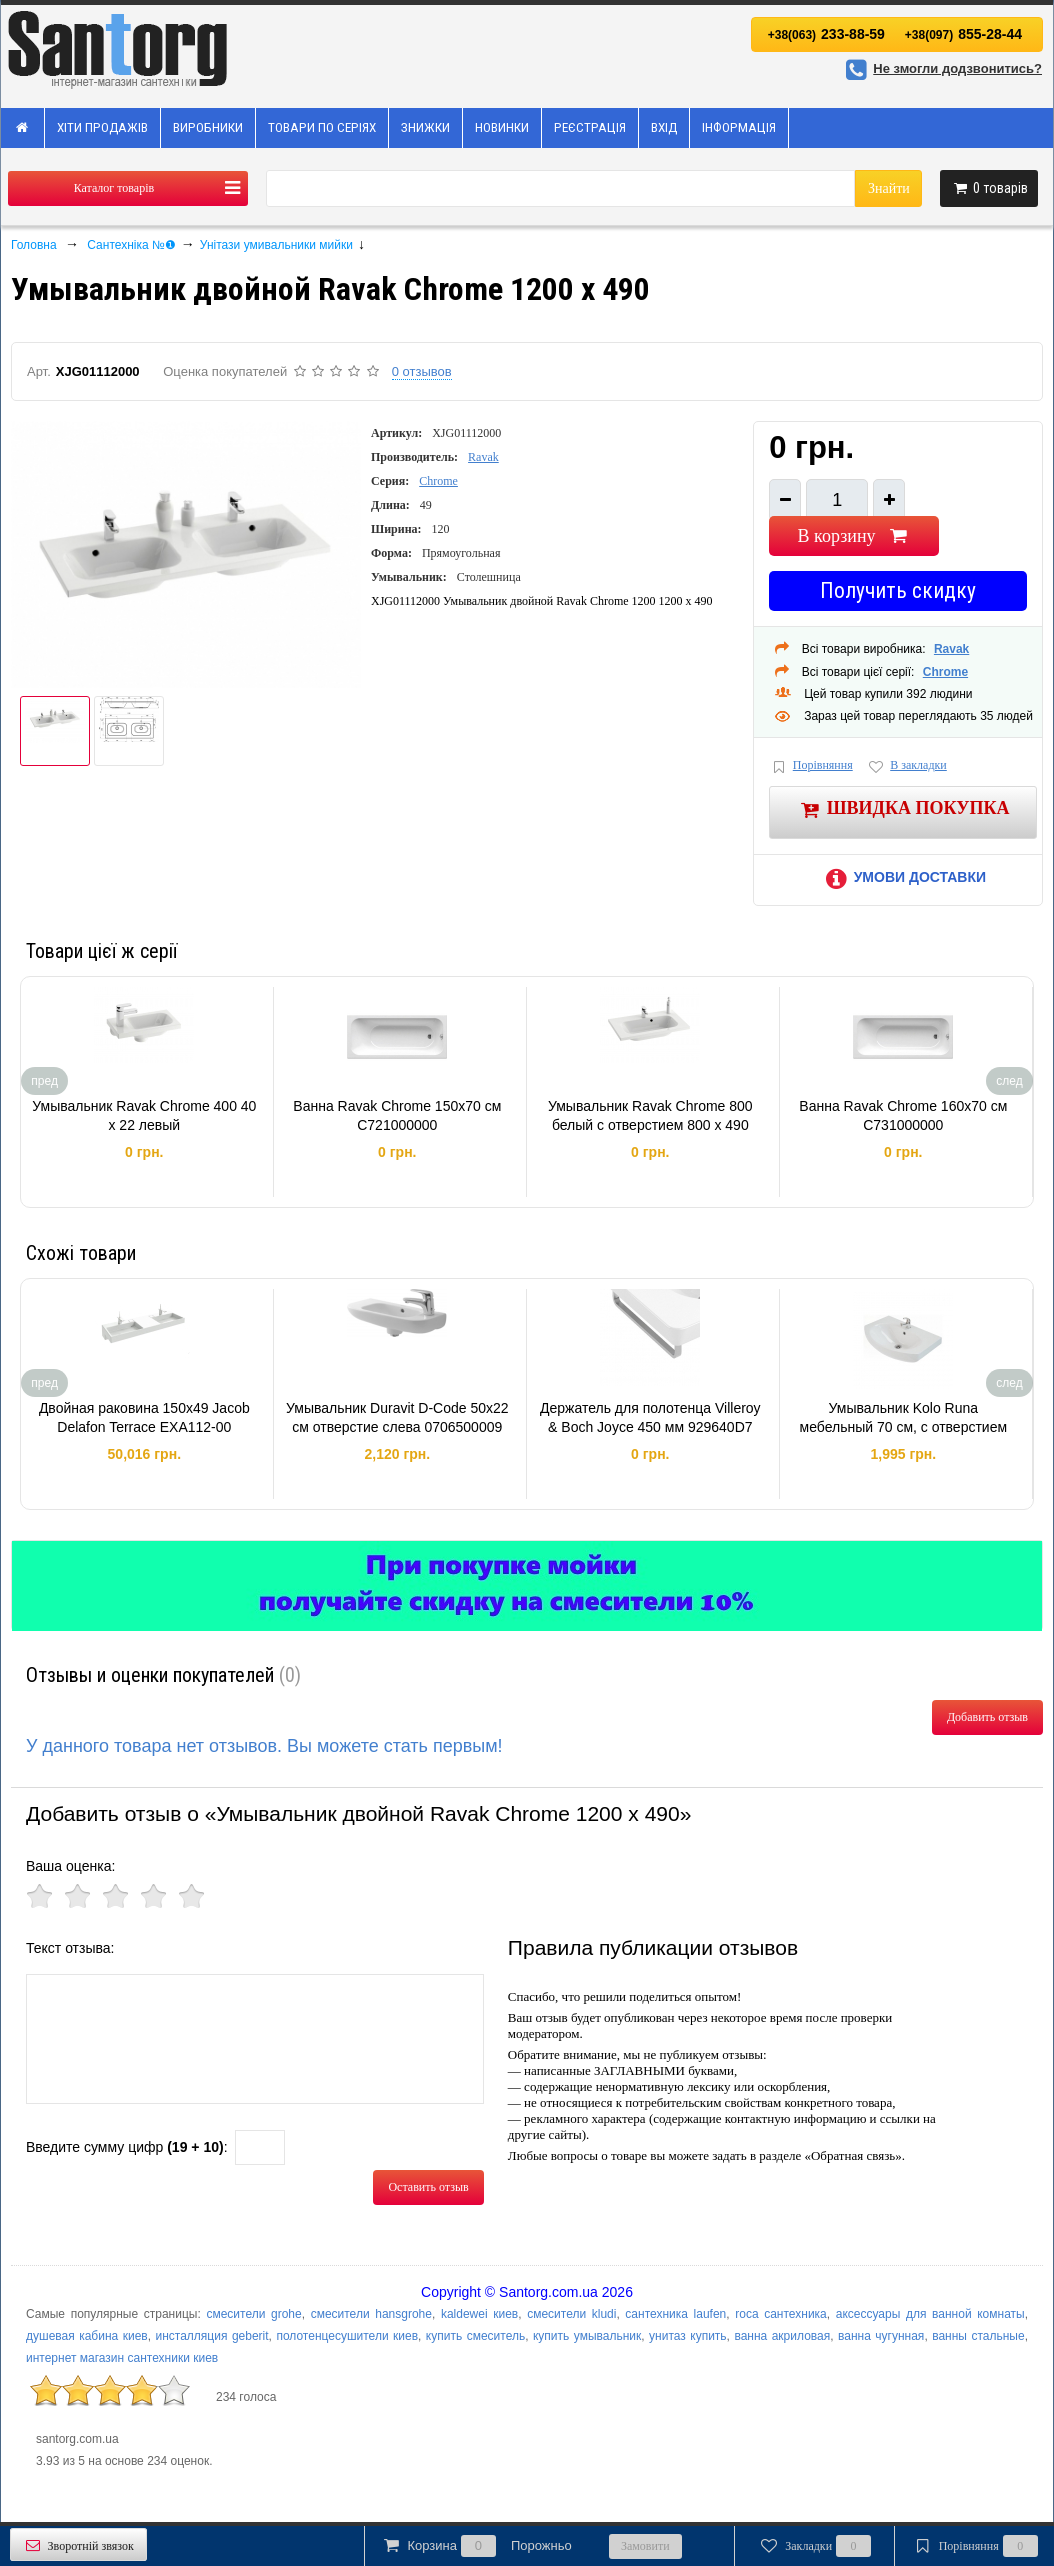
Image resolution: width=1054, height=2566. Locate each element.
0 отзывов (422, 371)
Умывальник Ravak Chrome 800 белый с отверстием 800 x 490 (650, 1116)
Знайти (889, 188)
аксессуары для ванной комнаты (930, 2314)
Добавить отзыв (987, 1717)
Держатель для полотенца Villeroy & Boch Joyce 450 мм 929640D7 (650, 1418)
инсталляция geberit (212, 2336)
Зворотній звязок (78, 2545)
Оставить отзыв (428, 2187)
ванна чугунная (881, 2336)
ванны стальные (978, 2336)
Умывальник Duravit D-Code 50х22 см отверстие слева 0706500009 (397, 1418)
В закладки (907, 766)
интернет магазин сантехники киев (122, 2358)
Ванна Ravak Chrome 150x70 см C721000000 (397, 1116)
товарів (989, 188)
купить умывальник (587, 2336)
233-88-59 (826, 34)
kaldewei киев (479, 2314)
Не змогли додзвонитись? (941, 68)
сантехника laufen (675, 2314)
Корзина (476, 2546)
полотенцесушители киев (347, 2336)
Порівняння (811, 766)
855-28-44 (963, 34)
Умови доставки (903, 877)
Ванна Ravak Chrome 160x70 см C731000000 (903, 1116)
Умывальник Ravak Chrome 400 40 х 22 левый (144, 1116)
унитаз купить (688, 2336)
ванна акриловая (782, 2336)
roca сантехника (781, 2314)
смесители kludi (571, 2314)
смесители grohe (253, 2314)
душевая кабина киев (87, 2336)
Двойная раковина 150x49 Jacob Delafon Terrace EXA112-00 (144, 1418)
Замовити (645, 2546)
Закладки (814, 2546)
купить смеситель (475, 2336)
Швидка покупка (903, 809)
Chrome (438, 481)
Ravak (483, 457)
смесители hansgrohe (371, 2314)
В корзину (854, 536)
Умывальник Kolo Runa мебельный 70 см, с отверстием (904, 1418)
